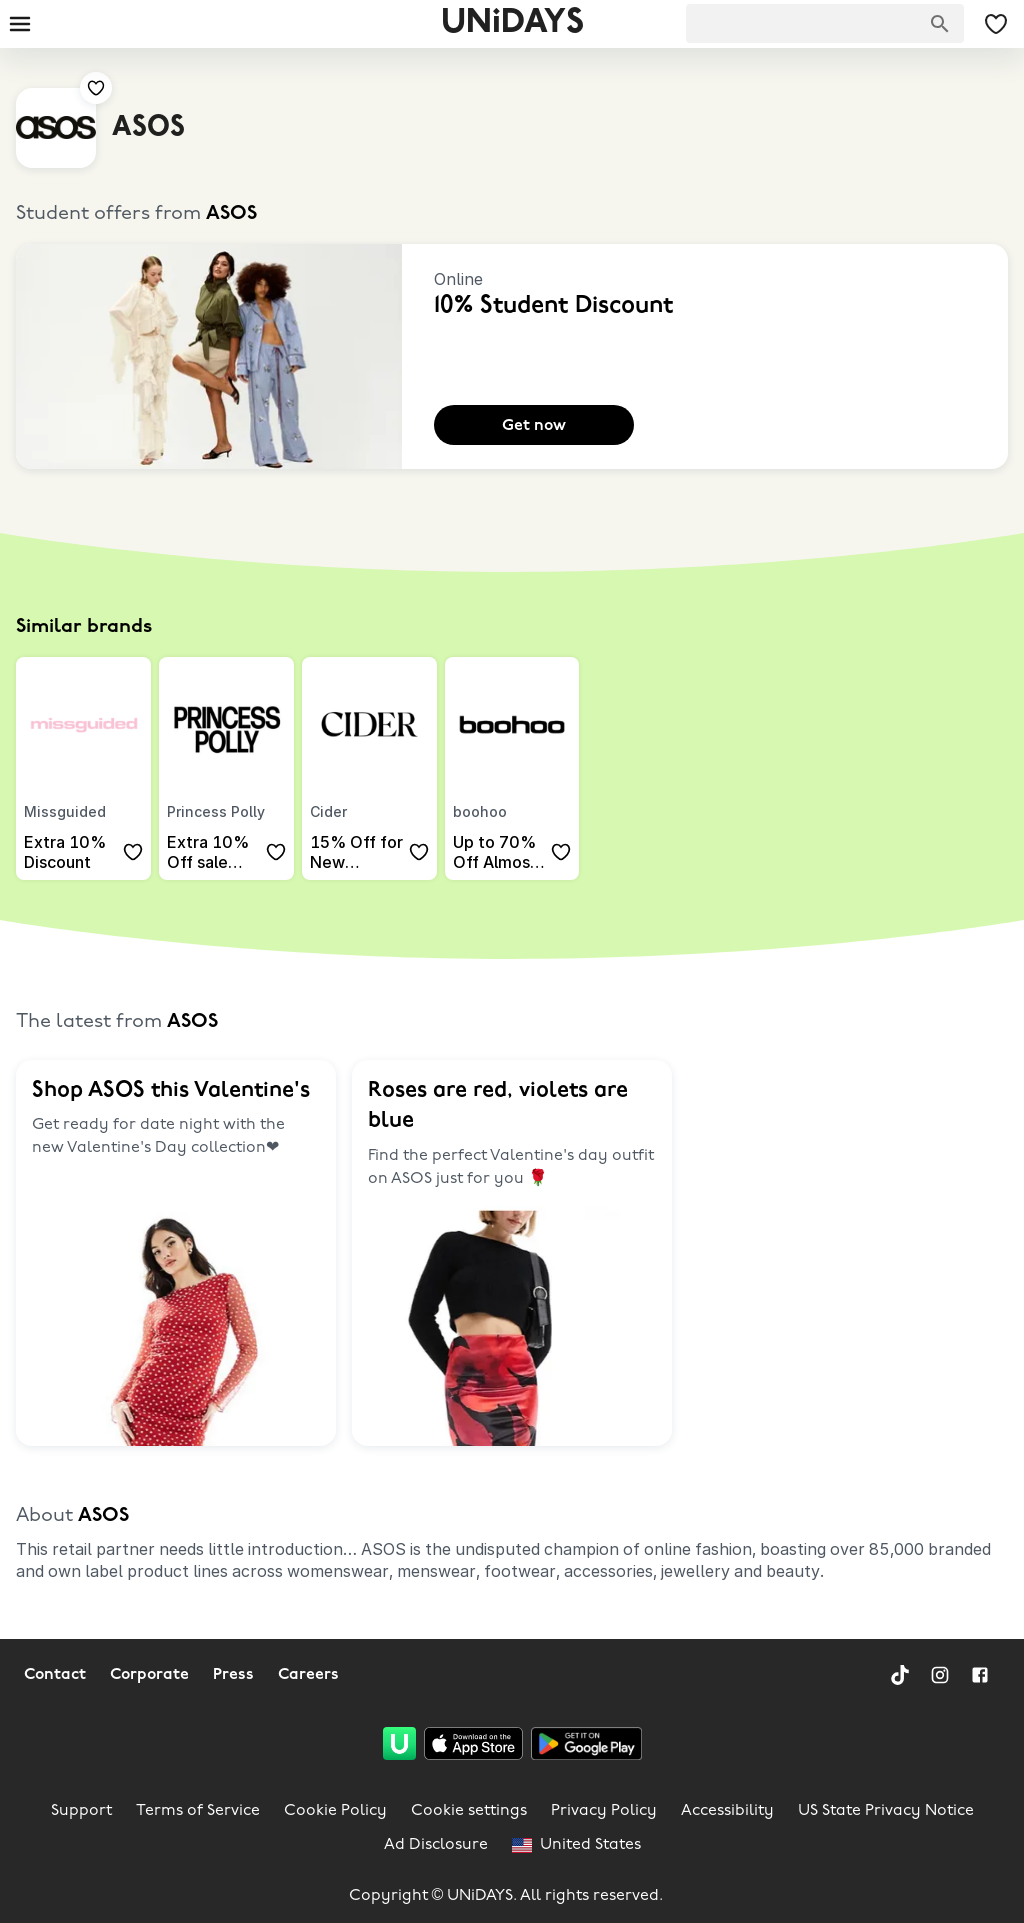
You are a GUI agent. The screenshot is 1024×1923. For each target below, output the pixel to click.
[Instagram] (940, 1675)
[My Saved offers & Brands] (996, 24)
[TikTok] (900, 1675)
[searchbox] (825, 23)
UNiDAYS (512, 23)
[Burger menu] (20, 24)
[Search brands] (940, 24)
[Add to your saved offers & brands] (96, 88)
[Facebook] (980, 1675)
